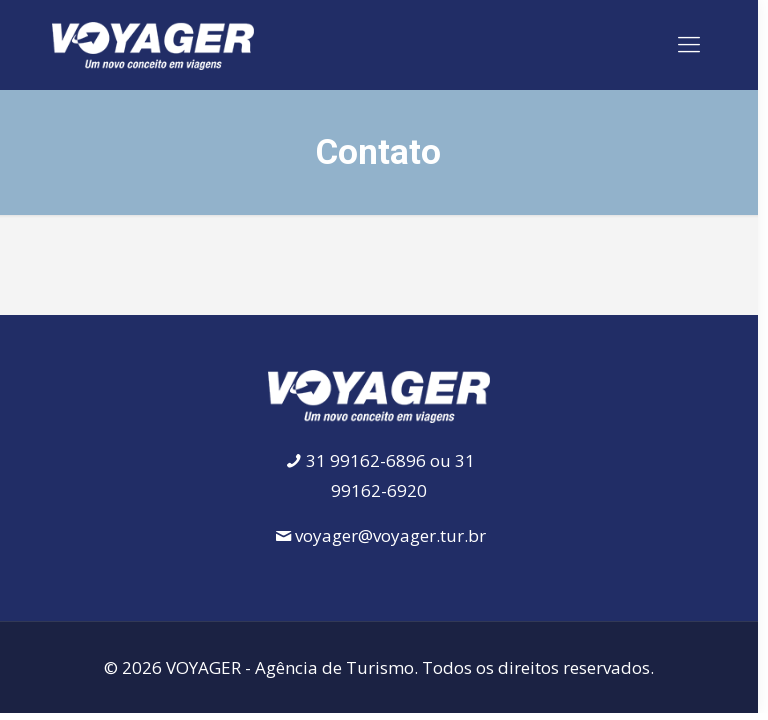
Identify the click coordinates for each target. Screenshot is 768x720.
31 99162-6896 (366, 460)
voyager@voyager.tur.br (390, 535)
